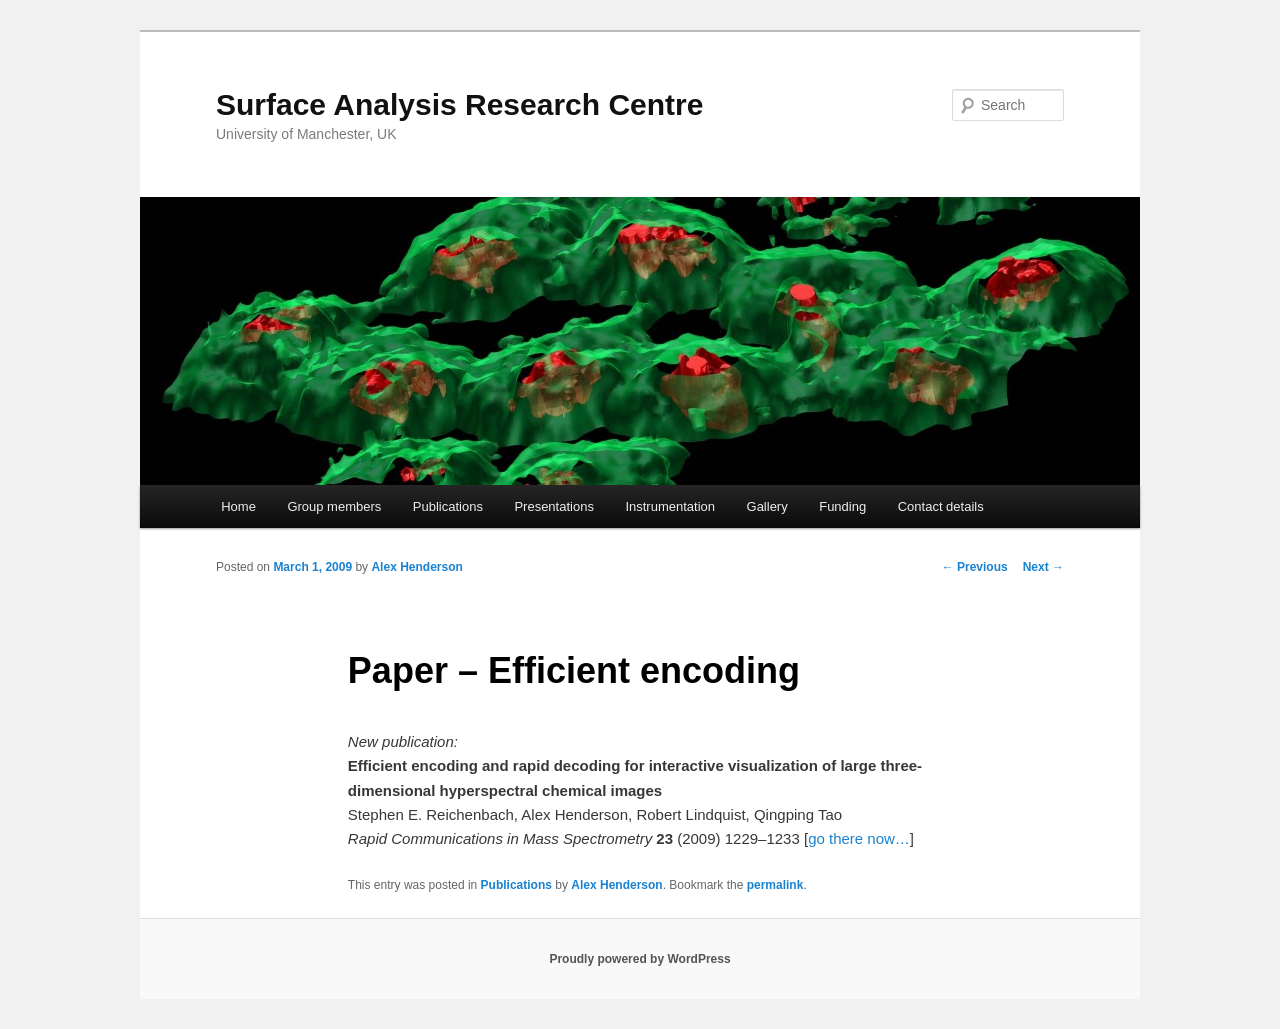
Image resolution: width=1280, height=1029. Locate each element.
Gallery (767, 506)
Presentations (554, 506)
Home (238, 506)
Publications (448, 506)
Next (1043, 567)
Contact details (941, 506)
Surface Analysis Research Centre (459, 104)
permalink (775, 885)
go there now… (859, 838)
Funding (842, 506)
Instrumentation (670, 506)
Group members (334, 506)
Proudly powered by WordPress (639, 959)
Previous (975, 567)
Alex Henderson (416, 567)
